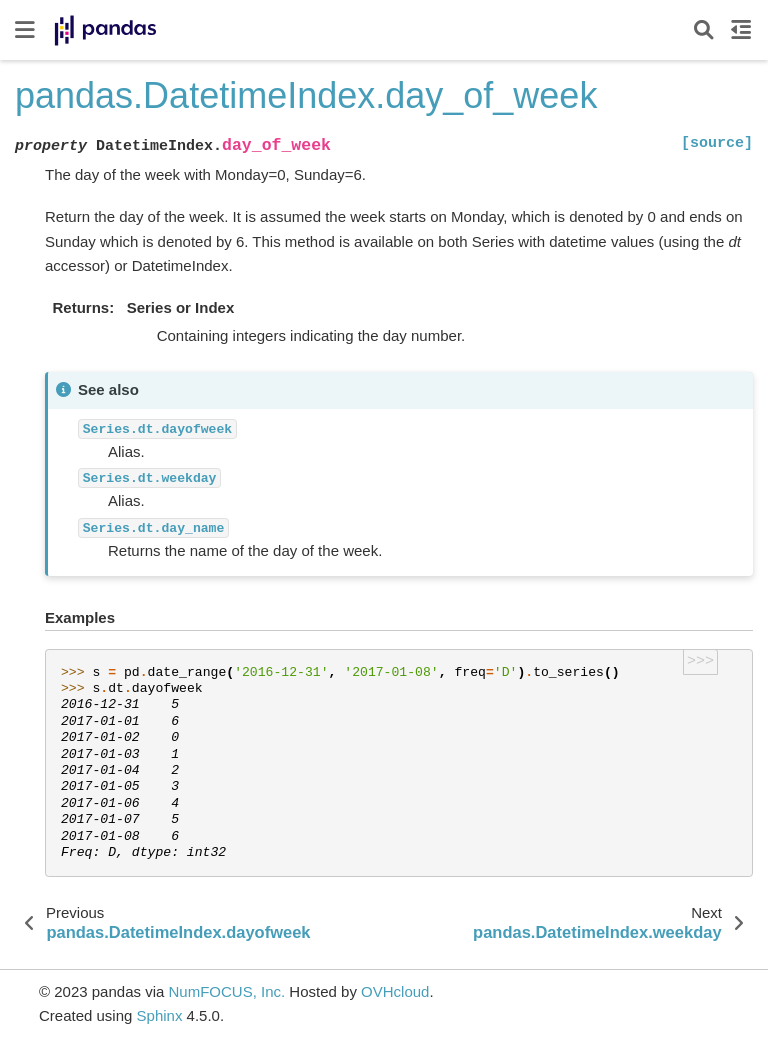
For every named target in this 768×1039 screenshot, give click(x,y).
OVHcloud (395, 991)
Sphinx (160, 1015)
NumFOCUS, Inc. (226, 991)
